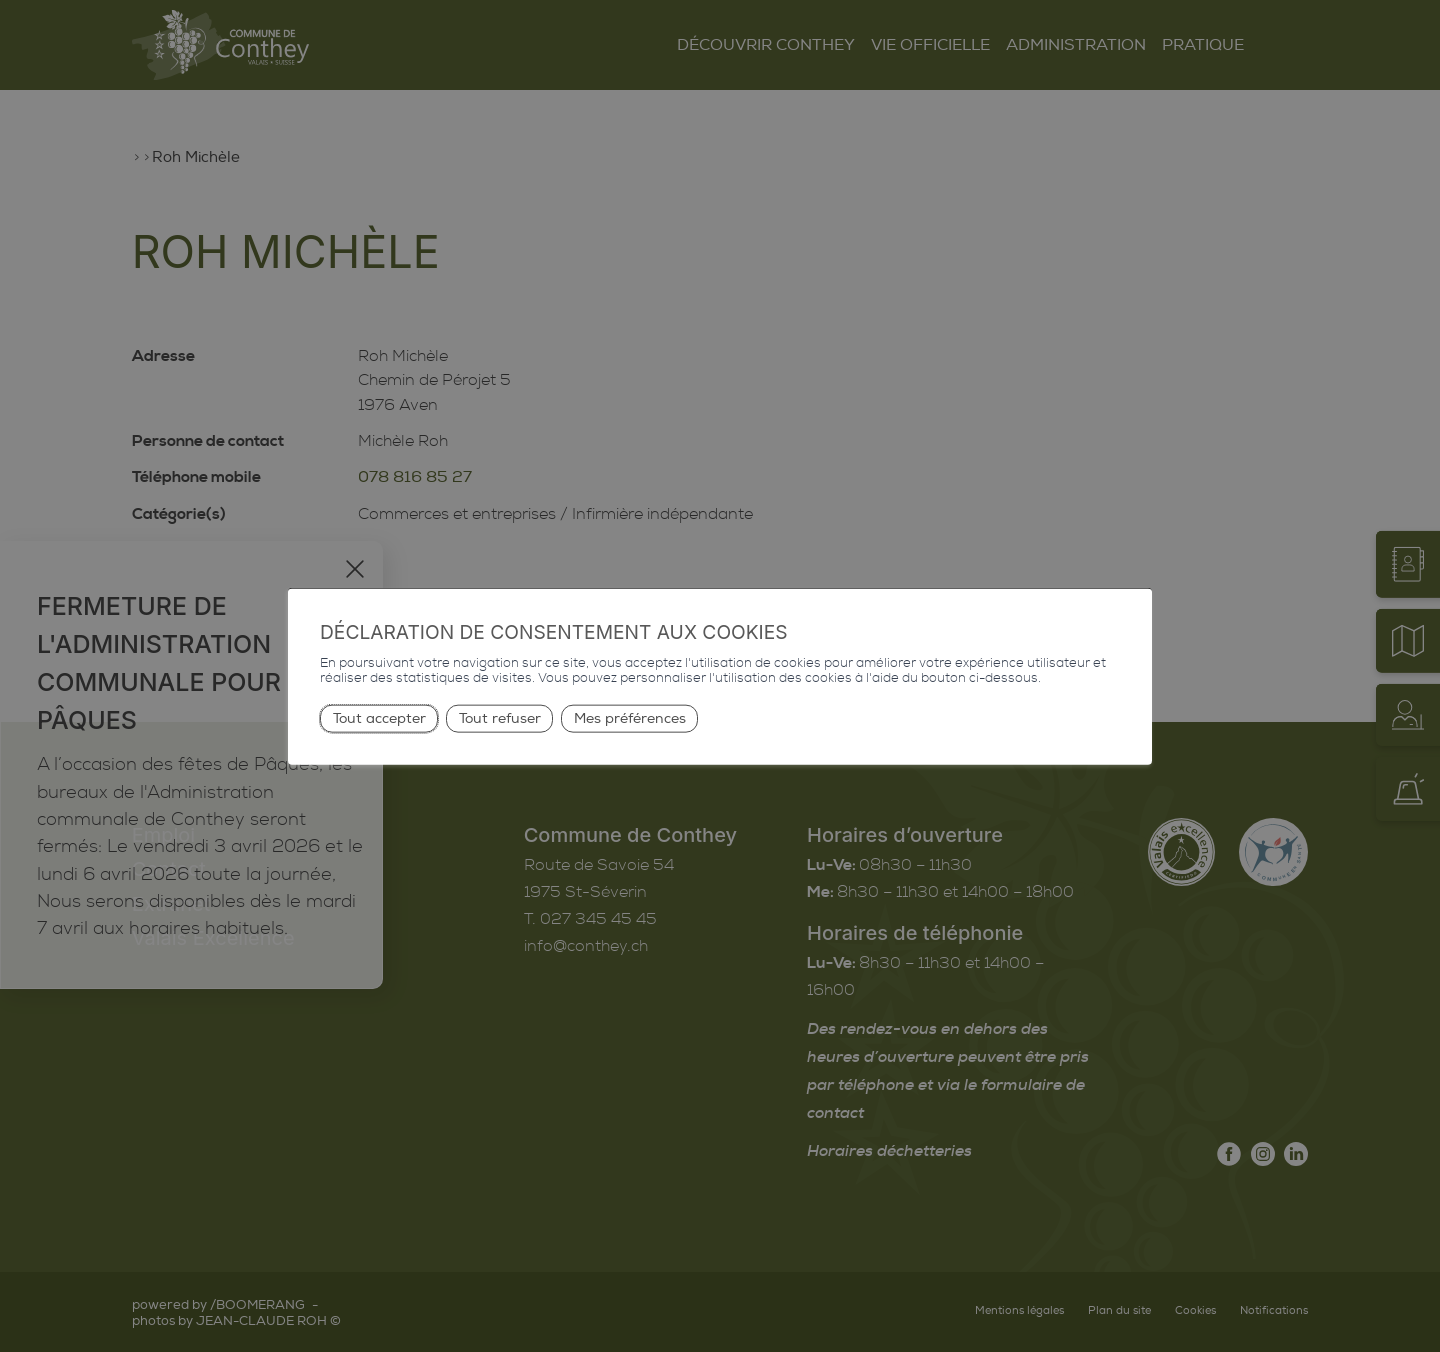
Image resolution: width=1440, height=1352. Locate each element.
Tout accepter (379, 717)
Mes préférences (630, 717)
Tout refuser (500, 717)
